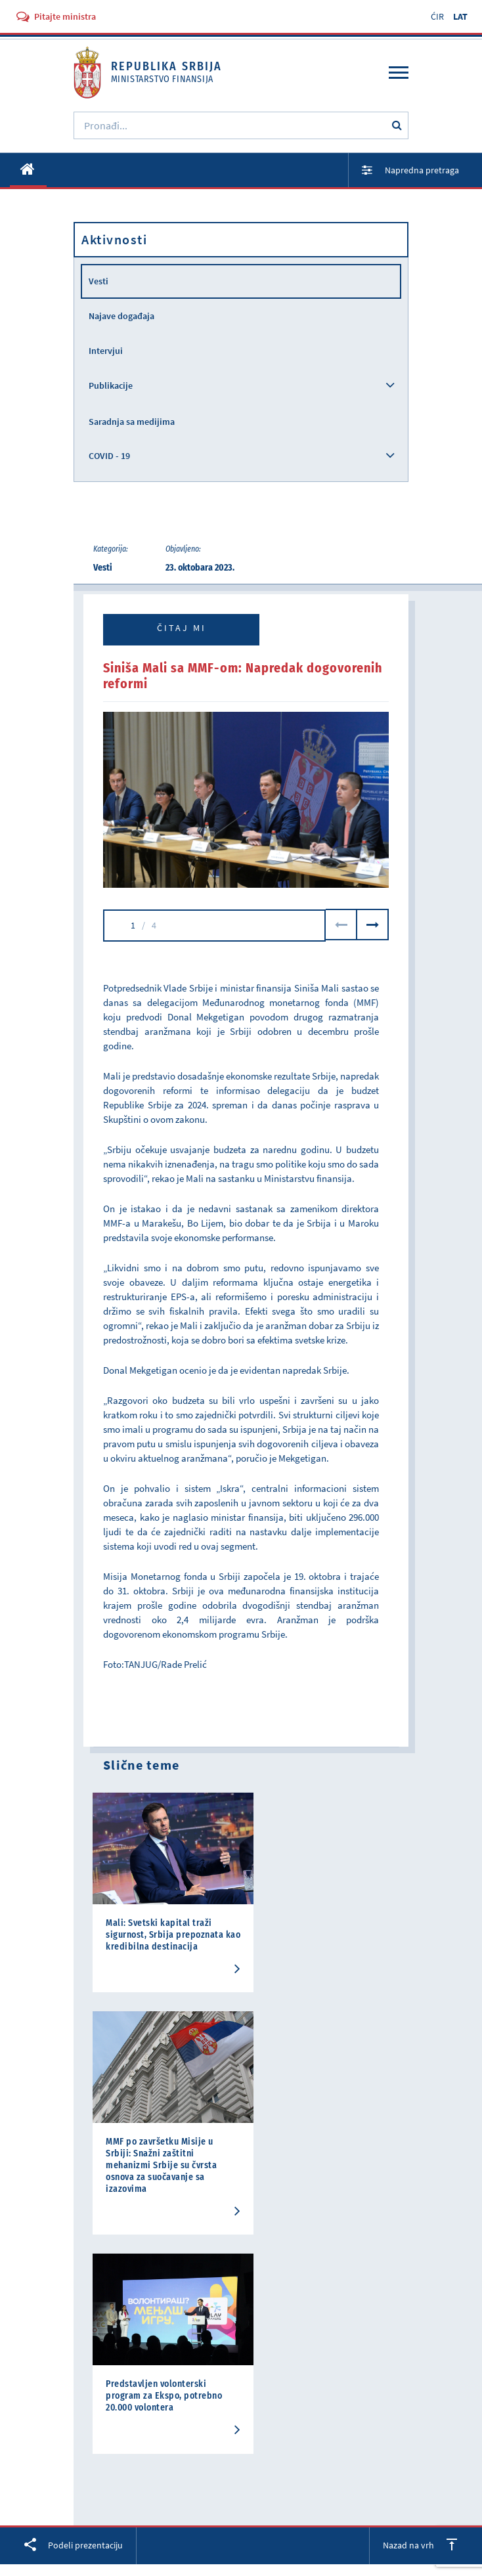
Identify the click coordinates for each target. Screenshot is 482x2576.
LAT (460, 16)
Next (373, 924)
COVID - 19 (109, 456)
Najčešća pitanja (121, 2410)
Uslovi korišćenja (241, 2559)
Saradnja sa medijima (132, 421)
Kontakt (95, 2425)
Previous (341, 924)
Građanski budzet (122, 2396)
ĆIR (437, 16)
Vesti (98, 281)
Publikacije (111, 385)
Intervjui (106, 351)
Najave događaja (121, 316)
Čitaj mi (181, 628)
